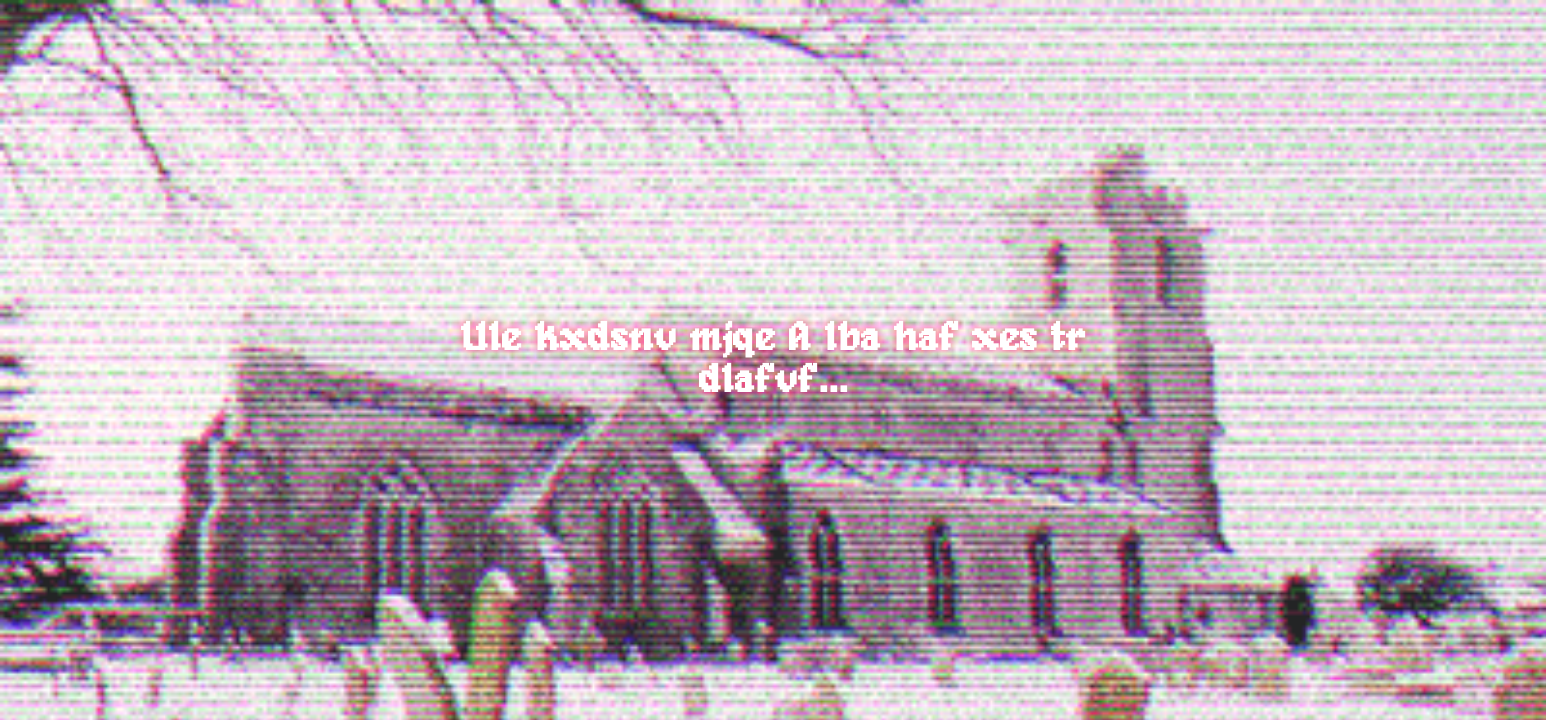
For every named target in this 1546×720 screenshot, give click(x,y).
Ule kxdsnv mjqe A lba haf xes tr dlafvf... (773, 360)
